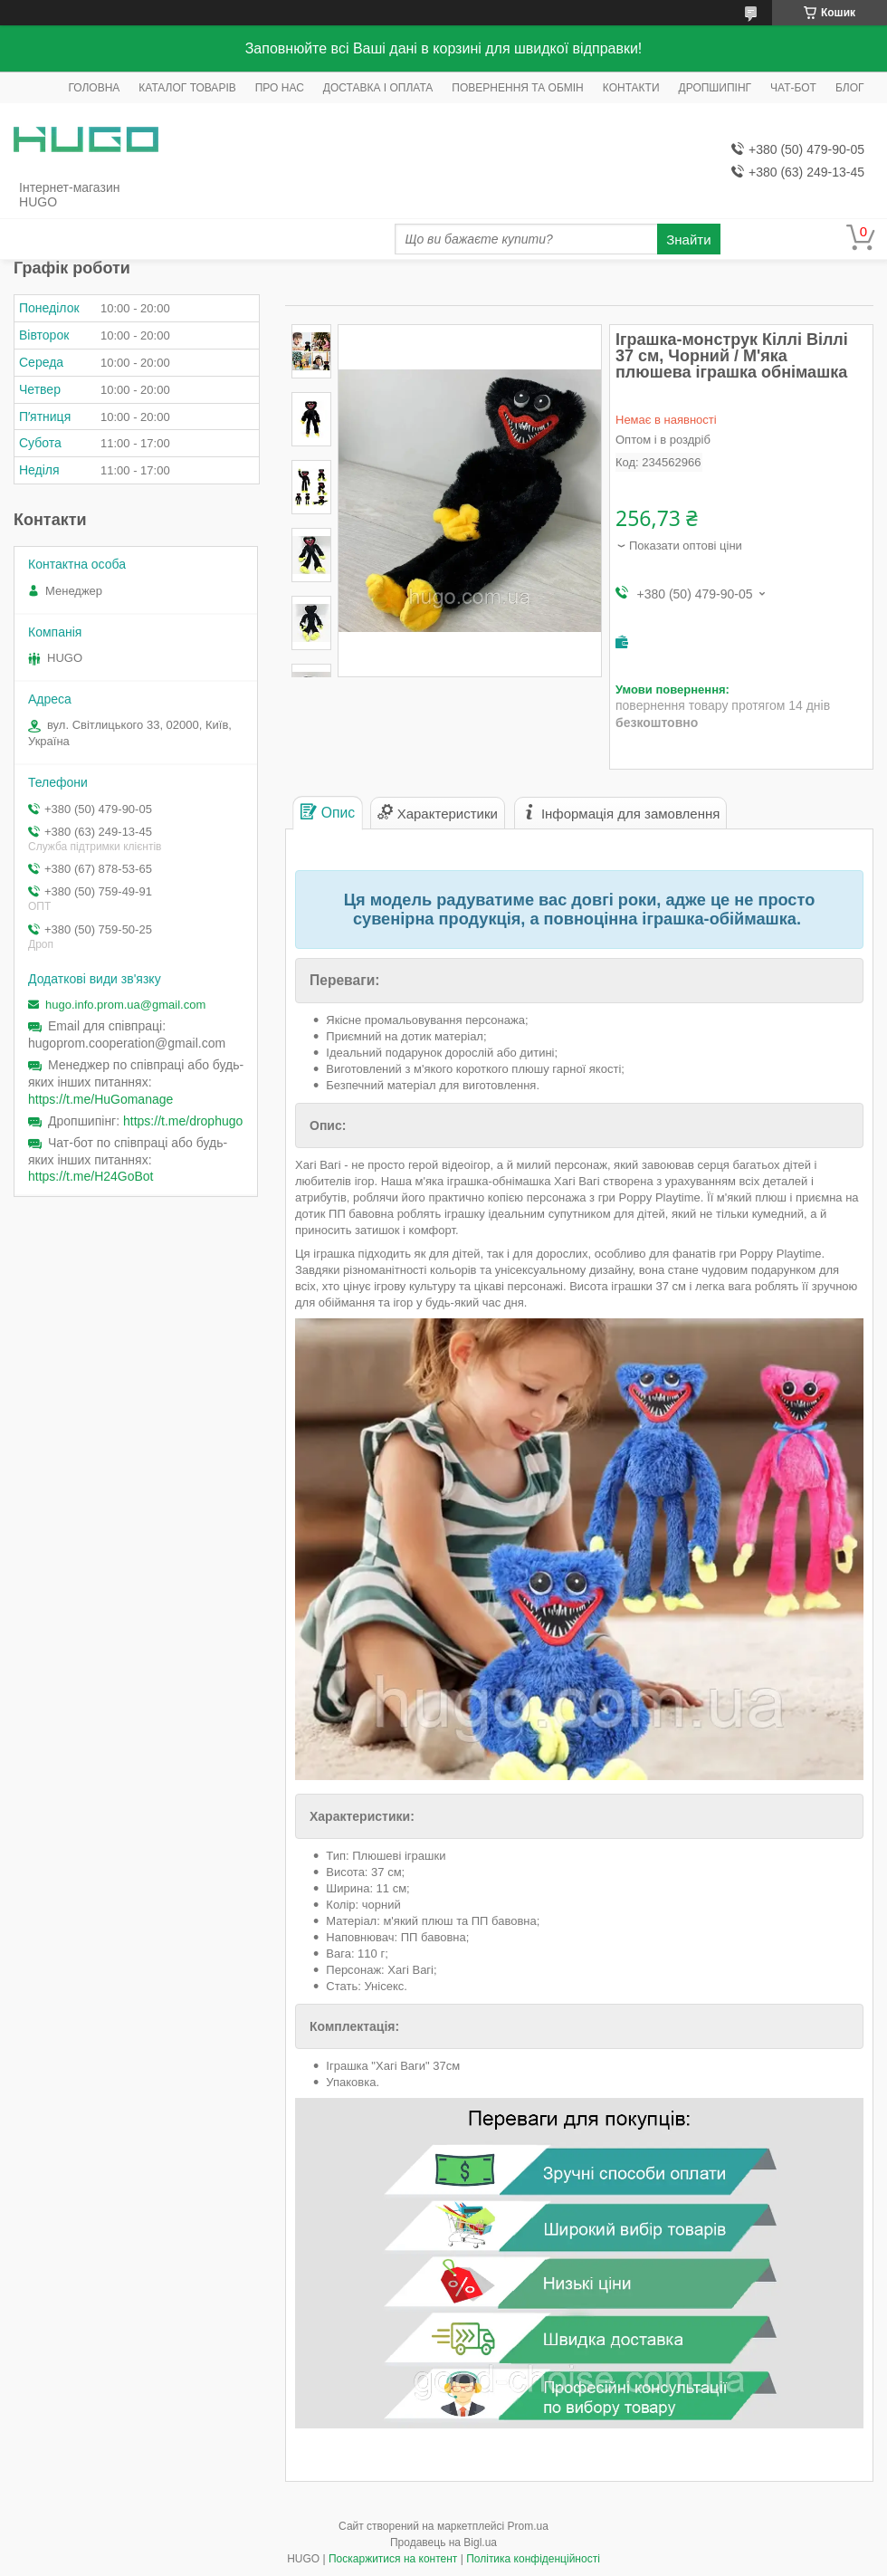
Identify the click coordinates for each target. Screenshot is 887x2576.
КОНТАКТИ (631, 87)
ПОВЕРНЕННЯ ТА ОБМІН (517, 87)
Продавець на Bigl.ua (443, 2542)
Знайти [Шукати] (688, 239)
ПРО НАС (279, 87)
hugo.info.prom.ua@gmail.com (125, 1004)
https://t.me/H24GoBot (91, 1176)
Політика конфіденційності (533, 2558)
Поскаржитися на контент (393, 2558)
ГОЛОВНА (93, 87)
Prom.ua (528, 2526)
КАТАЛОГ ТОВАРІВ (186, 87)
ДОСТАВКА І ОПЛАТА (378, 87)
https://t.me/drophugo (183, 1121)
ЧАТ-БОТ (793, 87)
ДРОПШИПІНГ (715, 87)
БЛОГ (849, 87)
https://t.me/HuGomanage (100, 1099)
